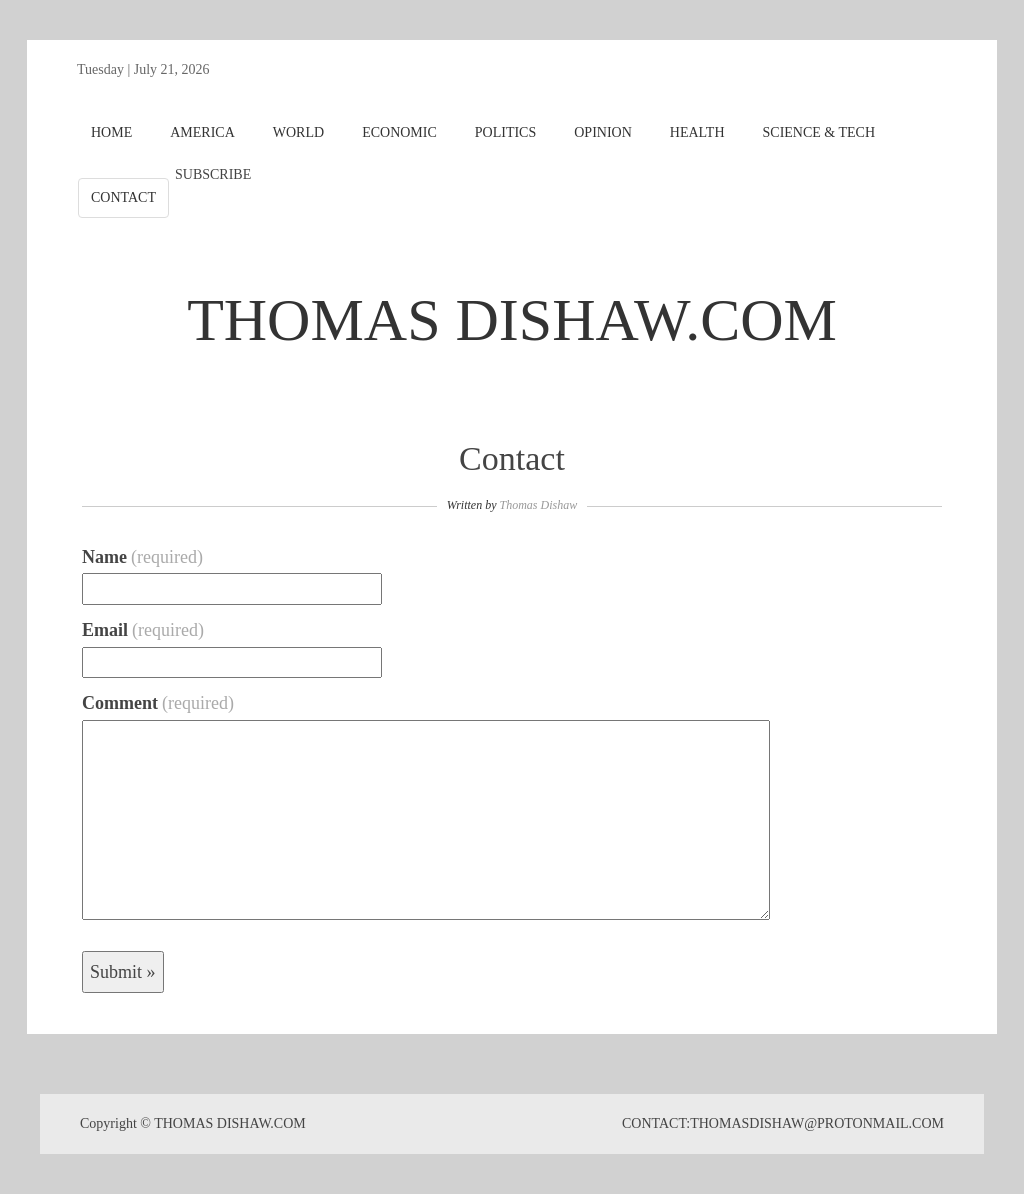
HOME (111, 132)
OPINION (603, 132)
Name (142, 557)
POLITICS (505, 132)
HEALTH (697, 132)
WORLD (298, 132)
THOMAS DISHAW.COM (512, 320)
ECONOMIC (399, 132)
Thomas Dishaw (538, 505)
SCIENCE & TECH (819, 132)
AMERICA (202, 132)
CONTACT (123, 197)
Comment (158, 703)
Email (143, 630)
